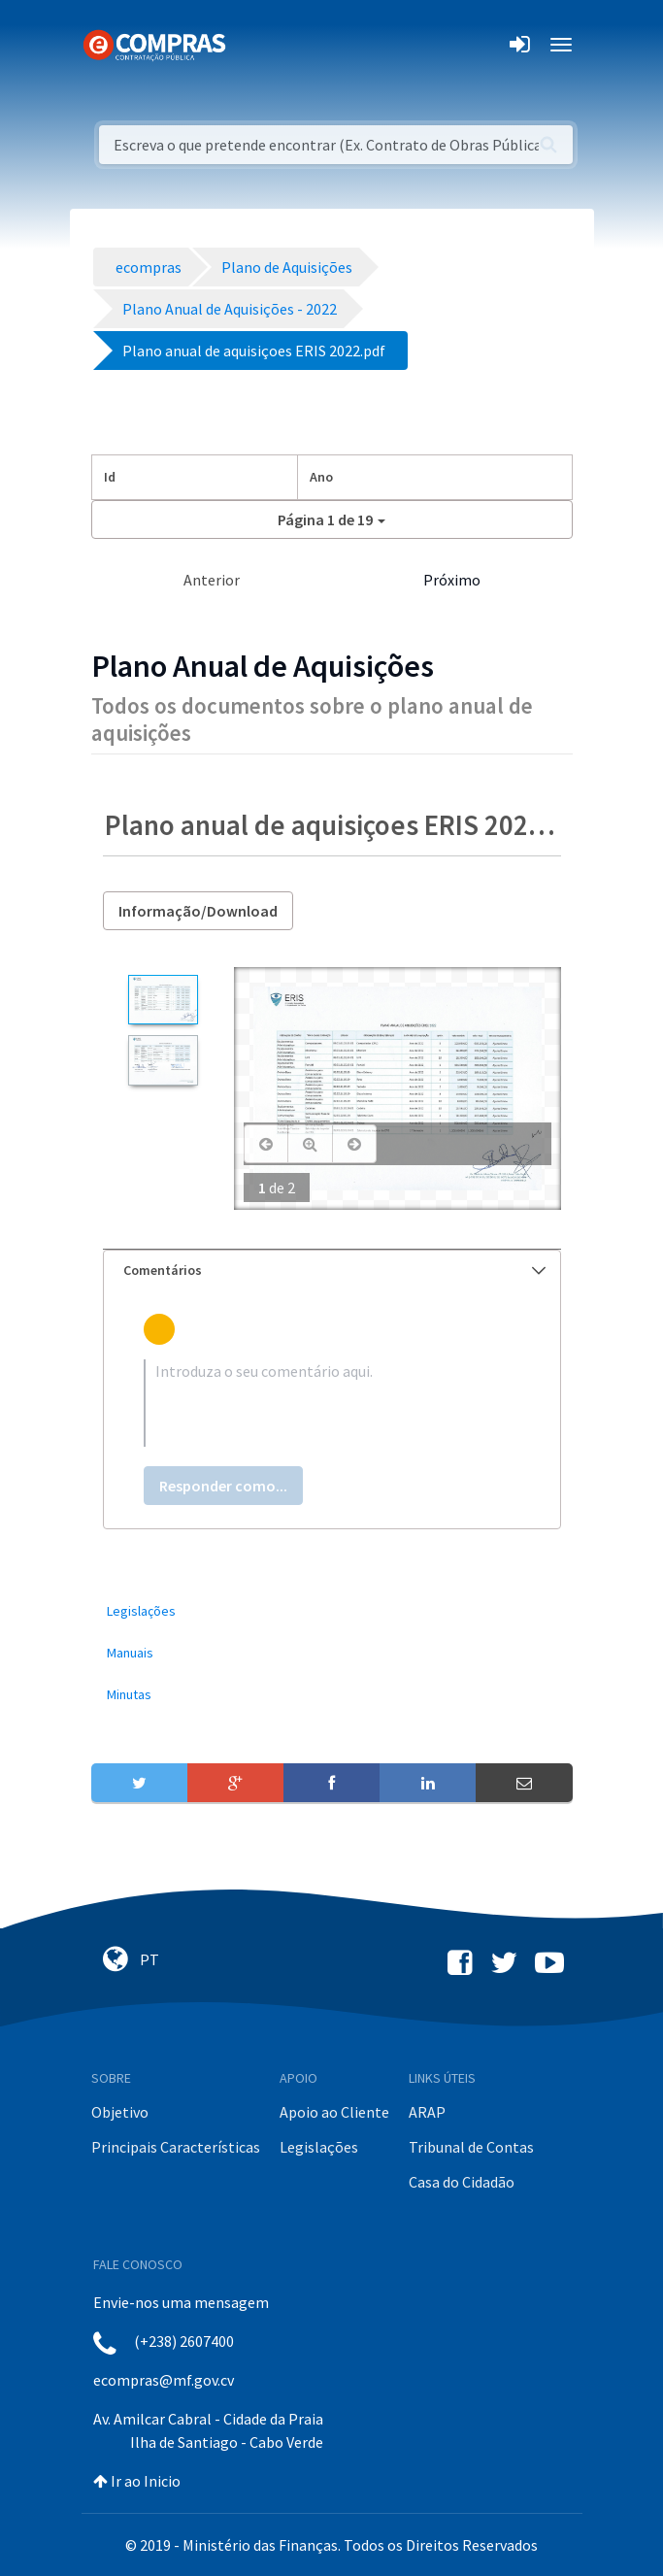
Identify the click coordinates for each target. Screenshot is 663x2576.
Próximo (452, 579)
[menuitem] (332, 1611)
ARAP (427, 2112)
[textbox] (332, 1403)
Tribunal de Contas (471, 2147)
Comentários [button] (334, 1270)
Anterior (211, 579)
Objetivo (120, 2112)
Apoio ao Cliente (334, 2112)
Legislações (319, 2147)
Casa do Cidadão (461, 2181)
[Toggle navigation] (253, 44)
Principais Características (175, 2147)
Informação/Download (198, 910)
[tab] (332, 1270)
